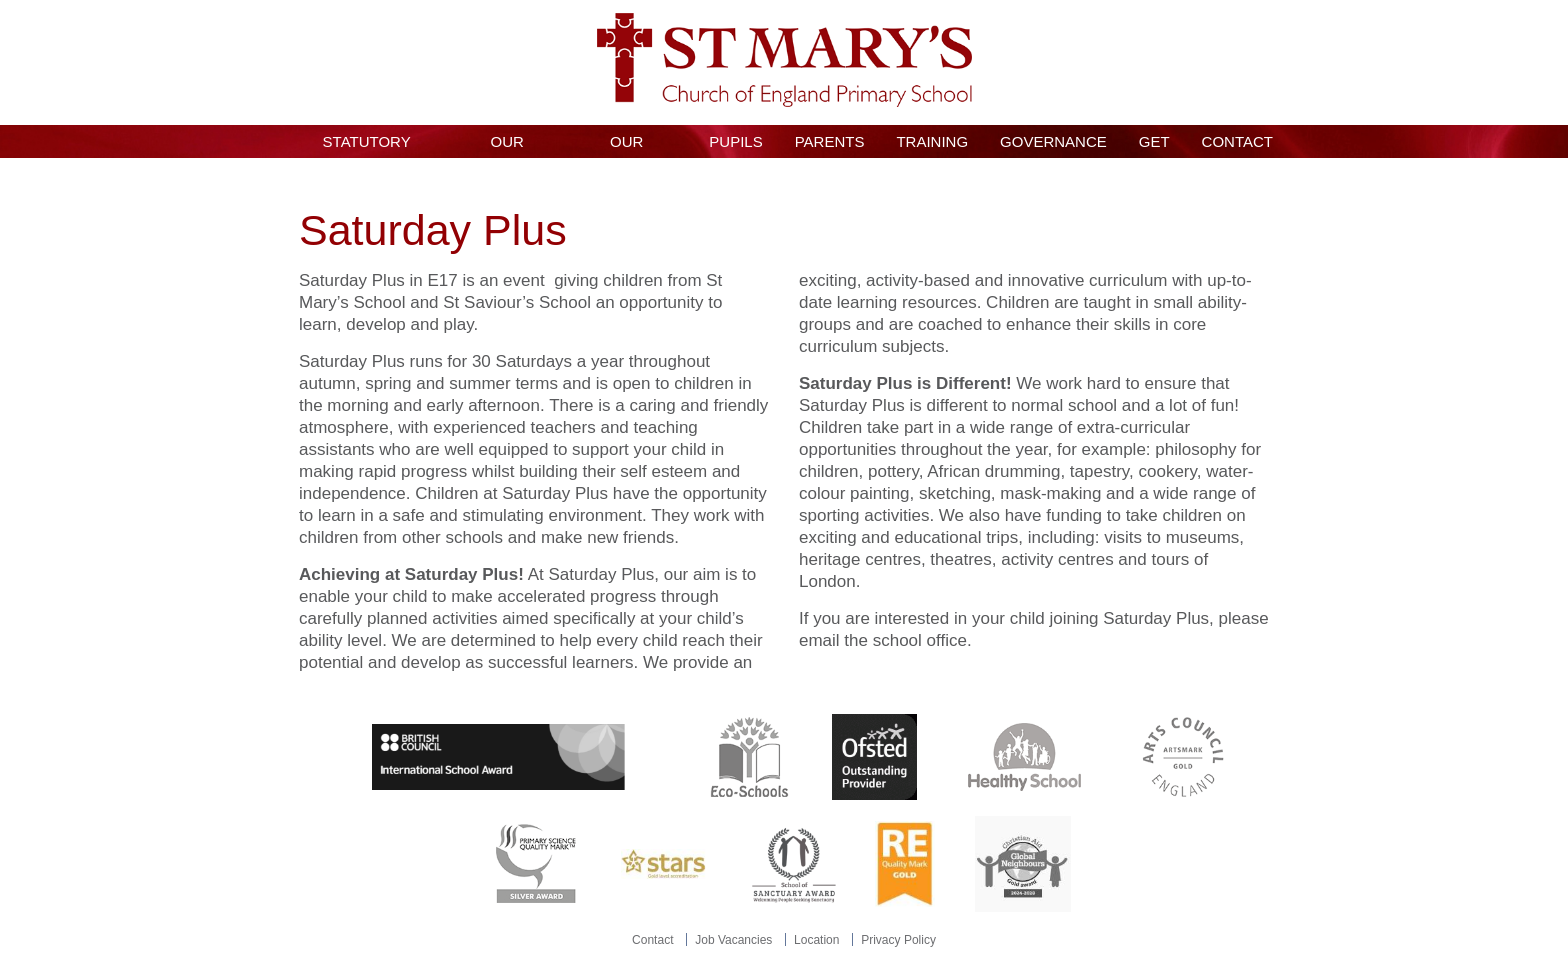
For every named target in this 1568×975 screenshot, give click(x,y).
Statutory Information (367, 145)
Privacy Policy (898, 940)
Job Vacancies (733, 940)
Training (932, 141)
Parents (830, 141)
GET (1154, 141)
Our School (507, 145)
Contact (1237, 141)
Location (816, 940)
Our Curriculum (626, 145)
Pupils (735, 141)
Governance (1053, 141)
